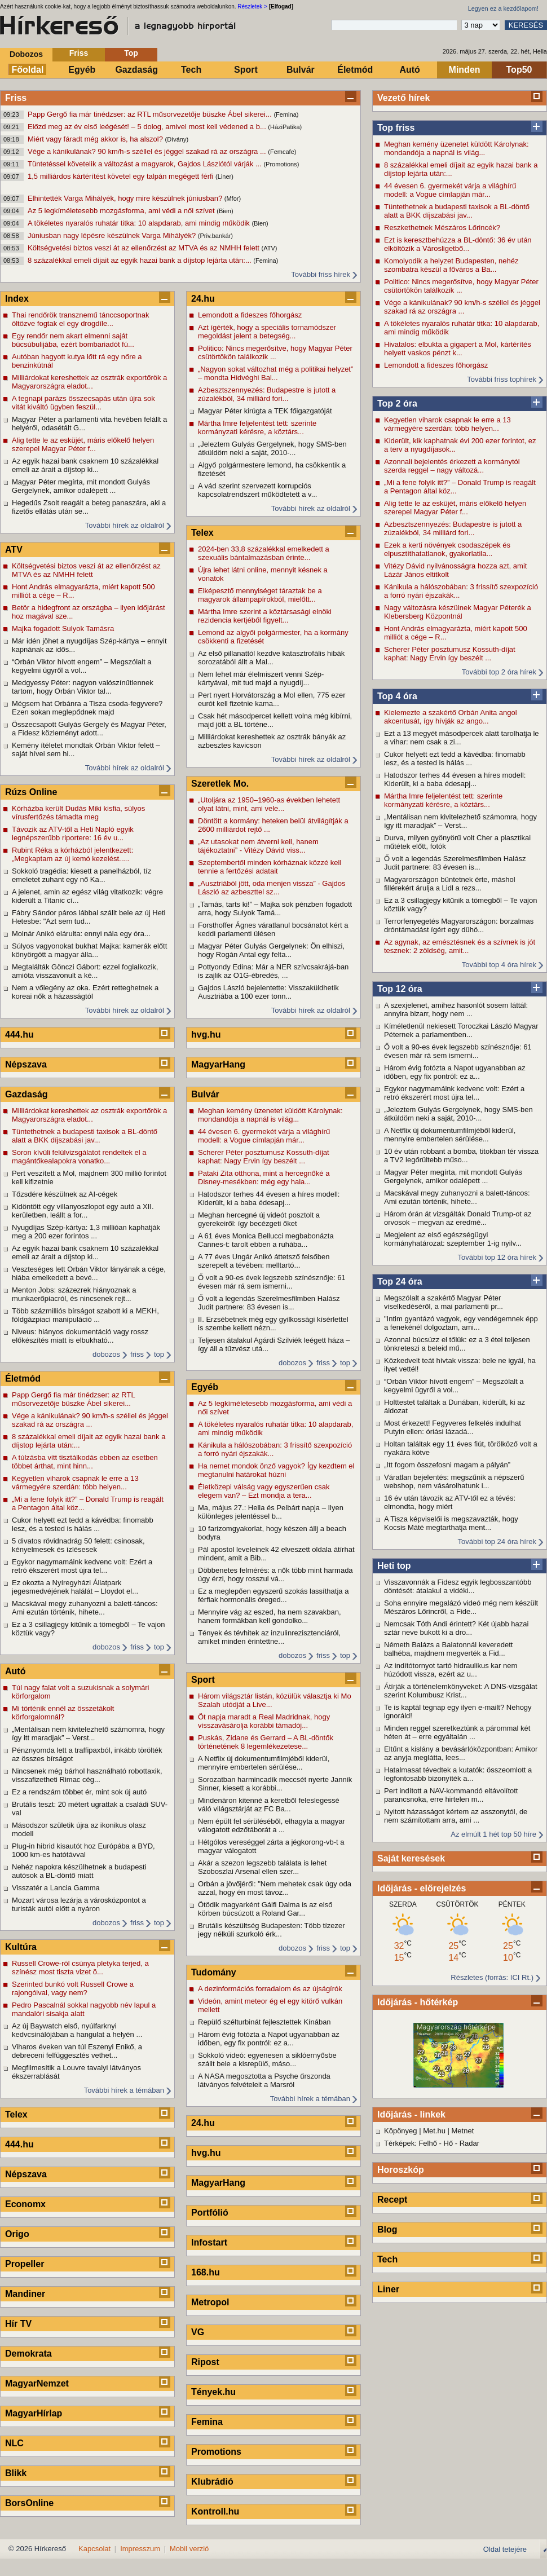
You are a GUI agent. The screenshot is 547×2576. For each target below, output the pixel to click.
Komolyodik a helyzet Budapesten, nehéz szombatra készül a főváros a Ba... (451, 265)
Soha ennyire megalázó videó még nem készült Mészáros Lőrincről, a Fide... (461, 1607)
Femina (207, 2422)
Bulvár (300, 69)
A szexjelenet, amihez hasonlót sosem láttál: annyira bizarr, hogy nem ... (456, 1009)
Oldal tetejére (505, 2549)
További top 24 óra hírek (497, 1541)
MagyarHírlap (33, 2413)
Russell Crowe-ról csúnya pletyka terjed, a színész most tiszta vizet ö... (80, 1967)
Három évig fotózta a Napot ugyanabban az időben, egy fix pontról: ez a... (455, 1072)
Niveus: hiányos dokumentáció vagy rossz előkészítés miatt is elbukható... (80, 1335)
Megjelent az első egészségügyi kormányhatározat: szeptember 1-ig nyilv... (453, 1238)
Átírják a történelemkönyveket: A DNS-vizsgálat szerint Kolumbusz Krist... (460, 1690)
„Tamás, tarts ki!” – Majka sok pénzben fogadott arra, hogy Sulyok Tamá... (275, 908)
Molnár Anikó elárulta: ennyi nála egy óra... (81, 933)
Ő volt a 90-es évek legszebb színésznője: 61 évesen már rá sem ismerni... (458, 1051)
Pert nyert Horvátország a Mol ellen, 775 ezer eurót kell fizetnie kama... (272, 699)
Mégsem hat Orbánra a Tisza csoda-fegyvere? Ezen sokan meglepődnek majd (87, 707)
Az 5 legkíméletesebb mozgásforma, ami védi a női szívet (122, 210)
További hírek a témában (124, 2090)
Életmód (355, 69)
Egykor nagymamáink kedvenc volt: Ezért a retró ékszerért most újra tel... (454, 1092)
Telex (16, 2114)
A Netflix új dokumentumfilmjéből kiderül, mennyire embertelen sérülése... (449, 1134)
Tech (191, 69)
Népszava (26, 1064)
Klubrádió (212, 2481)
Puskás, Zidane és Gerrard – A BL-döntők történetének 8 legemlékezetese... (265, 1741)
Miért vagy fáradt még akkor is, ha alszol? (96, 139)
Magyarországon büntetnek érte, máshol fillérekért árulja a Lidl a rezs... (449, 883)
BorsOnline (29, 2503)
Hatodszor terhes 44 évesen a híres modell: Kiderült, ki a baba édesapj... (455, 779)
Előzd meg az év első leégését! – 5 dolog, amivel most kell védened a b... (148, 126)
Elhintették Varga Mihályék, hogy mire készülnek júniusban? (126, 198)
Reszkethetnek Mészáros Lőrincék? (442, 227)
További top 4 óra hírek (499, 964)
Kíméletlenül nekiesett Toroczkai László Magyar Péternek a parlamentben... (461, 1030)
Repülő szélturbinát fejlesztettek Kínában (264, 2022)
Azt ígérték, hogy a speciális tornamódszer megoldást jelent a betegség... (267, 331)
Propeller (24, 2264)
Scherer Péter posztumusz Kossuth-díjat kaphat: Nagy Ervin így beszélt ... (449, 653)
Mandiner (25, 2294)
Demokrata (28, 2353)
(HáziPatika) (285, 126)
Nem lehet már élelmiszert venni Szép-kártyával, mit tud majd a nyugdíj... (261, 678)
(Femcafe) (282, 151)
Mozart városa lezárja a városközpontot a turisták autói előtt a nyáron (79, 1904)
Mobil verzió (189, 2548)
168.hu (205, 2272)
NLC (14, 2443)
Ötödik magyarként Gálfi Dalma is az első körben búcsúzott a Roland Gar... (265, 1908)
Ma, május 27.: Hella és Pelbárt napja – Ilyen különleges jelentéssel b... (270, 1511)
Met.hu (434, 2131)
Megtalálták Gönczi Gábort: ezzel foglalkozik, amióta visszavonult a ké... (85, 971)
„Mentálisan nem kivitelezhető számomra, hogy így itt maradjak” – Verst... (460, 821)
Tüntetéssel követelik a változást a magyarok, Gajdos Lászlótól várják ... (145, 164)
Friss (78, 53)
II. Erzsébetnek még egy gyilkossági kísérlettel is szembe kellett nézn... (273, 1323)
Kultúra (21, 1947)
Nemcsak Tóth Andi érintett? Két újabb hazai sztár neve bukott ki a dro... (456, 1628)
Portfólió (209, 2212)
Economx (25, 2204)
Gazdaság (136, 69)
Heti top (394, 1566)
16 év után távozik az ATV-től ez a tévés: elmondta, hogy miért (449, 1502)
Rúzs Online (31, 792)
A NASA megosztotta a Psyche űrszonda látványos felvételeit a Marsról (264, 2080)
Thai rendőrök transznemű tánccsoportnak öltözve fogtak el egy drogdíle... (80, 319)
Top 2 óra (397, 403)
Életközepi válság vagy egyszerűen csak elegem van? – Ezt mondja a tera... (263, 1491)
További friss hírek (320, 274)
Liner (388, 2289)
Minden (464, 69)
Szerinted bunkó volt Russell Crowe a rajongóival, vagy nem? (73, 1988)
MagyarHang (218, 1064)
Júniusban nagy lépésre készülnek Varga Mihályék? (113, 235)
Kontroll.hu (215, 2511)
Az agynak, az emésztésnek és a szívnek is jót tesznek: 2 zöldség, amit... (459, 946)
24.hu (203, 298)
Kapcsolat (94, 2548)
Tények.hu (213, 2392)
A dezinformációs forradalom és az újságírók (270, 1988)
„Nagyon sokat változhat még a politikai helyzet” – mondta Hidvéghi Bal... (275, 373)
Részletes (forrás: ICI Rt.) (492, 1977)
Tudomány (213, 1972)
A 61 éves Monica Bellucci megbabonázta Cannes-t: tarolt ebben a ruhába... (266, 1240)
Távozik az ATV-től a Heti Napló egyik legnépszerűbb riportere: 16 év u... (73, 833)
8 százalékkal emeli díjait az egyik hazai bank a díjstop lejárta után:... (140, 260)
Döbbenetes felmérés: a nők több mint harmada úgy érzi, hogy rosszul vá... (275, 1574)
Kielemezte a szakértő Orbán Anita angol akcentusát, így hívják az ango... (450, 716)
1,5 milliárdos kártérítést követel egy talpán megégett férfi (121, 176)
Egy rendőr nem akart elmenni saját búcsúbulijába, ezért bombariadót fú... (73, 340)
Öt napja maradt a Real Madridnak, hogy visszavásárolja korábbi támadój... (264, 1721)
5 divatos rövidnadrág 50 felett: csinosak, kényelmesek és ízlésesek (78, 1545)
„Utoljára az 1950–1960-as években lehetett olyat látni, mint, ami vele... (269, 804)
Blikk (16, 2473)
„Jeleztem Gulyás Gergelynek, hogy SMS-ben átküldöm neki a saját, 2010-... (458, 1113)
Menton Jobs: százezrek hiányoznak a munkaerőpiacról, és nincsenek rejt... (74, 1294)
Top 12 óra (399, 989)
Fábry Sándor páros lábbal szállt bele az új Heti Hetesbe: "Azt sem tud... (88, 916)
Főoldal (28, 69)
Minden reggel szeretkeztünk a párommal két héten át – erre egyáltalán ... (457, 1732)
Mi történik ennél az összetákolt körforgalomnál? (63, 1712)
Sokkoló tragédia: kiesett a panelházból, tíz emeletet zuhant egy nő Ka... (81, 875)
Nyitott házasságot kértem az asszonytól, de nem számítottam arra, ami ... (455, 1815)
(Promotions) (281, 164)
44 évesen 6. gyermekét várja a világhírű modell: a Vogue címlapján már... (450, 190)
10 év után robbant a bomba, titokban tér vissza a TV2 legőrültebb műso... (461, 1155)
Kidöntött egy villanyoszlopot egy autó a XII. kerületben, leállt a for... (83, 1210)
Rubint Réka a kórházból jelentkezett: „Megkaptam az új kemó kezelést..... (72, 854)
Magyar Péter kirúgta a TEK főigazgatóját (265, 411)
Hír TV (18, 2323)
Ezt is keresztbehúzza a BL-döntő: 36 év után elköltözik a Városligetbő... (458, 244)
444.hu (19, 1034)
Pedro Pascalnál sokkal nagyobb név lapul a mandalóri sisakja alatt (84, 2009)
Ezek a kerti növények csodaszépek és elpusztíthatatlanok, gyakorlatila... (447, 549)
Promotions (216, 2451)
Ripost (205, 2362)
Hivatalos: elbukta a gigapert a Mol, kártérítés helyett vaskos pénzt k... (457, 348)
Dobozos (26, 54)
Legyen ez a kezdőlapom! (503, 8)
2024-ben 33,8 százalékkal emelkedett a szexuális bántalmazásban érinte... (263, 553)
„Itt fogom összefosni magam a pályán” (447, 1465)
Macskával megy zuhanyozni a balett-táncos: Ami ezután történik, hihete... (457, 1197)
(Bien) (225, 211)
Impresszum (140, 2548)
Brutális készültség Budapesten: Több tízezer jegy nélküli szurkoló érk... (271, 1929)
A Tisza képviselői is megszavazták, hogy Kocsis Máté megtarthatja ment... (451, 1523)
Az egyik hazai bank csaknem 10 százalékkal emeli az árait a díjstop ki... (85, 465)
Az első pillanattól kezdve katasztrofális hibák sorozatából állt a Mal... (271, 657)
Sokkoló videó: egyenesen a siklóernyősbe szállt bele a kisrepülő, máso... (267, 2059)
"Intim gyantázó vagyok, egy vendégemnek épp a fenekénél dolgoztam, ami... (461, 1323)
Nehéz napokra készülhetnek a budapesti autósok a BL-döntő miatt (79, 1871)
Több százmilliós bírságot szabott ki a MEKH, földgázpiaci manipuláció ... (85, 1315)
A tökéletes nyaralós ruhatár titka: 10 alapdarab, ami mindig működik (140, 223)
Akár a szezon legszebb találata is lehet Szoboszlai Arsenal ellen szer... (262, 1867)
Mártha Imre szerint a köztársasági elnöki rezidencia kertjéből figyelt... (265, 615)
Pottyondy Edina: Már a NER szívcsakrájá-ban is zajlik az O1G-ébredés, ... (273, 971)
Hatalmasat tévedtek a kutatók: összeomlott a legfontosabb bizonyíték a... (458, 1774)
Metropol (210, 2302)
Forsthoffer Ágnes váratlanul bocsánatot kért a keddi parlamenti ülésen (273, 929)
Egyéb (81, 69)
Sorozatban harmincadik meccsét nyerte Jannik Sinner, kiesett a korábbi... (275, 1783)
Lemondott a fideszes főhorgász (436, 365)
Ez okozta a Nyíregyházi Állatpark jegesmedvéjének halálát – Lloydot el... (75, 1586)
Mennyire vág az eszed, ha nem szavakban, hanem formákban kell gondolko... (269, 1616)
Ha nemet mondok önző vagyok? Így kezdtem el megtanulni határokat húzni (276, 1470)
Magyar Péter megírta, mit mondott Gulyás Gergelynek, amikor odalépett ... (453, 1176)
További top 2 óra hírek (499, 672)
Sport (246, 69)
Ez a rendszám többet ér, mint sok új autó (79, 1792)
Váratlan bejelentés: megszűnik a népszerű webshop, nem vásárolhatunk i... (454, 1481)
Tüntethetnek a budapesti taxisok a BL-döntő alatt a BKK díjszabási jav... (457, 210)
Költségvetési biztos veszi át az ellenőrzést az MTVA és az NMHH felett (144, 248)
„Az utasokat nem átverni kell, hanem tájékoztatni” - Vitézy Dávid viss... (258, 845)
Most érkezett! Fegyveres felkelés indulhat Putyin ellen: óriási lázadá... (452, 1427)
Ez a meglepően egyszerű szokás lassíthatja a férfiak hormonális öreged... (273, 1595)
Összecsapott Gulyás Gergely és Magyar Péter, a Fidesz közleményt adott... (89, 728)
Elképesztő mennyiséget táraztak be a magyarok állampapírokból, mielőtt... (260, 594)
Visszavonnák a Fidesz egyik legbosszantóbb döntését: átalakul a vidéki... (457, 1586)
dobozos (106, 1354)
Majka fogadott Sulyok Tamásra (63, 628)
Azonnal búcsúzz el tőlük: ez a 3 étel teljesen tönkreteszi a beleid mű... (457, 1343)
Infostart (209, 2242)
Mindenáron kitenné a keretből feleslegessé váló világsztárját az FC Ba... (268, 1804)
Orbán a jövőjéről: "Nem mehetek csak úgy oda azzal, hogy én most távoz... (274, 1888)
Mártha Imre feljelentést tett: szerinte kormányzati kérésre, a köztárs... (443, 800)
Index (17, 298)
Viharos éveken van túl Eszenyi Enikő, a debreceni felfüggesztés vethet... (77, 2051)
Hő (448, 2143)
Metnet (463, 2131)
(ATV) (269, 248)
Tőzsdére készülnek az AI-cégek (64, 1194)
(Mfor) (232, 198)
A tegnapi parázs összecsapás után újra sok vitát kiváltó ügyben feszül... (83, 402)
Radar (469, 2143)
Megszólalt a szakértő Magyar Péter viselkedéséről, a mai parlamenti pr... (443, 1302)
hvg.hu (205, 1034)
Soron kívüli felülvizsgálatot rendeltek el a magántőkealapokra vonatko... (79, 1156)
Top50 (519, 69)
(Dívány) (177, 139)
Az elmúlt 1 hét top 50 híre (493, 1834)
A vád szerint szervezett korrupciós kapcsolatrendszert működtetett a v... (257, 490)
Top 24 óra (399, 1281)
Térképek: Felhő (410, 2143)
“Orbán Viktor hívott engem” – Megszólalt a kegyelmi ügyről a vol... (454, 1385)
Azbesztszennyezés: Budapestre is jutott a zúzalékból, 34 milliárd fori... (453, 528)
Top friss (395, 128)
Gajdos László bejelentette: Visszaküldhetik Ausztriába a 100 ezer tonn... (268, 991)
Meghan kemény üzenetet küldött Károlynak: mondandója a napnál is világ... (456, 148)
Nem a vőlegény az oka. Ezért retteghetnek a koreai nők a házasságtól (85, 991)
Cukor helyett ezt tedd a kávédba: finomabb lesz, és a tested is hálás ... (455, 758)
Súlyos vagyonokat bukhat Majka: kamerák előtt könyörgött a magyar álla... (89, 950)
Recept (392, 2199)
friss (137, 1354)
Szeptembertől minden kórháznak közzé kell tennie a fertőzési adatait (269, 866)
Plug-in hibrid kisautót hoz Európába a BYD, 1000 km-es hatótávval (83, 1850)
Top (131, 53)
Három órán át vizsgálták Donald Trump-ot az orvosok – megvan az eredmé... (458, 1218)
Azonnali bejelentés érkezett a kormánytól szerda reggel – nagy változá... (452, 465)
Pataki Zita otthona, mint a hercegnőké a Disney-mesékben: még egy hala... (263, 1177)
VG (197, 2332)
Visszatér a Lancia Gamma (56, 1888)
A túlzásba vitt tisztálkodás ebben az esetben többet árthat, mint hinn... (85, 1461)
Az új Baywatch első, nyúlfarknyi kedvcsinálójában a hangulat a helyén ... (77, 2030)
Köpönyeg (400, 2131)
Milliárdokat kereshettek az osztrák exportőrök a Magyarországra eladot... (89, 381)
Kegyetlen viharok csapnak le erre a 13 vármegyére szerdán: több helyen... (447, 424)
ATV (14, 549)
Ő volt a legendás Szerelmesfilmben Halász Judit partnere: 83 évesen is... (455, 862)
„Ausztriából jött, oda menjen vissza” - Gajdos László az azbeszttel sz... (272, 887)
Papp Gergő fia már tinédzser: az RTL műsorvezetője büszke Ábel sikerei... (151, 114)
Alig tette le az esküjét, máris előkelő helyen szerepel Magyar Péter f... (455, 507)
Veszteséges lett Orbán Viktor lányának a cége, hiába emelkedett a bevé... (89, 1273)
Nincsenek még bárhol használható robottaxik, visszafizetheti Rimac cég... (87, 1775)
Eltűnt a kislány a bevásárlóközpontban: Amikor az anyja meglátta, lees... (460, 1753)
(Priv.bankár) (215, 235)
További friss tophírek (501, 379)
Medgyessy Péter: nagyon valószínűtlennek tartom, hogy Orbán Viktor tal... (82, 686)
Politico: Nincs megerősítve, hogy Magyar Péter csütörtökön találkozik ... (461, 285)
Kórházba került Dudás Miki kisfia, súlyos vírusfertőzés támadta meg (78, 812)
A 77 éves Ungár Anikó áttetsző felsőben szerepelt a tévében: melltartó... (263, 1260)
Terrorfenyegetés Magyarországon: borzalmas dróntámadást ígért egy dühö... (458, 925)
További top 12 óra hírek (497, 1257)
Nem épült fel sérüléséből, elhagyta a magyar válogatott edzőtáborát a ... (271, 1825)
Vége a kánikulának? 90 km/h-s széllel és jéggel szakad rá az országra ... (148, 151)
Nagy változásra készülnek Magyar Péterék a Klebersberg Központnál (457, 611)
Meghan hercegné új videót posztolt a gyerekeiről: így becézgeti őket (259, 1219)
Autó (409, 69)
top (159, 1354)
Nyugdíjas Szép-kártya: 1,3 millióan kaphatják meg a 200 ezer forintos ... (86, 1231)
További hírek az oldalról (124, 525)
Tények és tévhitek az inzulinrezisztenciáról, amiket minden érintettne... (269, 1637)
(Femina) (286, 114)
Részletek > (252, 6)
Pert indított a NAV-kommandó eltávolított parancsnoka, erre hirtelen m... (451, 1795)
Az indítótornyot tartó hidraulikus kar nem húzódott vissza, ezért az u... (450, 1669)
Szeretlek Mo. (220, 783)
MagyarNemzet (37, 2383)
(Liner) (224, 176)
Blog (387, 2229)
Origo (17, 2234)
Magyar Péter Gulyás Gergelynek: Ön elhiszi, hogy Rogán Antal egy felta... (271, 950)
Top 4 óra (397, 696)
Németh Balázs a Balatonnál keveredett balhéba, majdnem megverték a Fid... (448, 1648)
